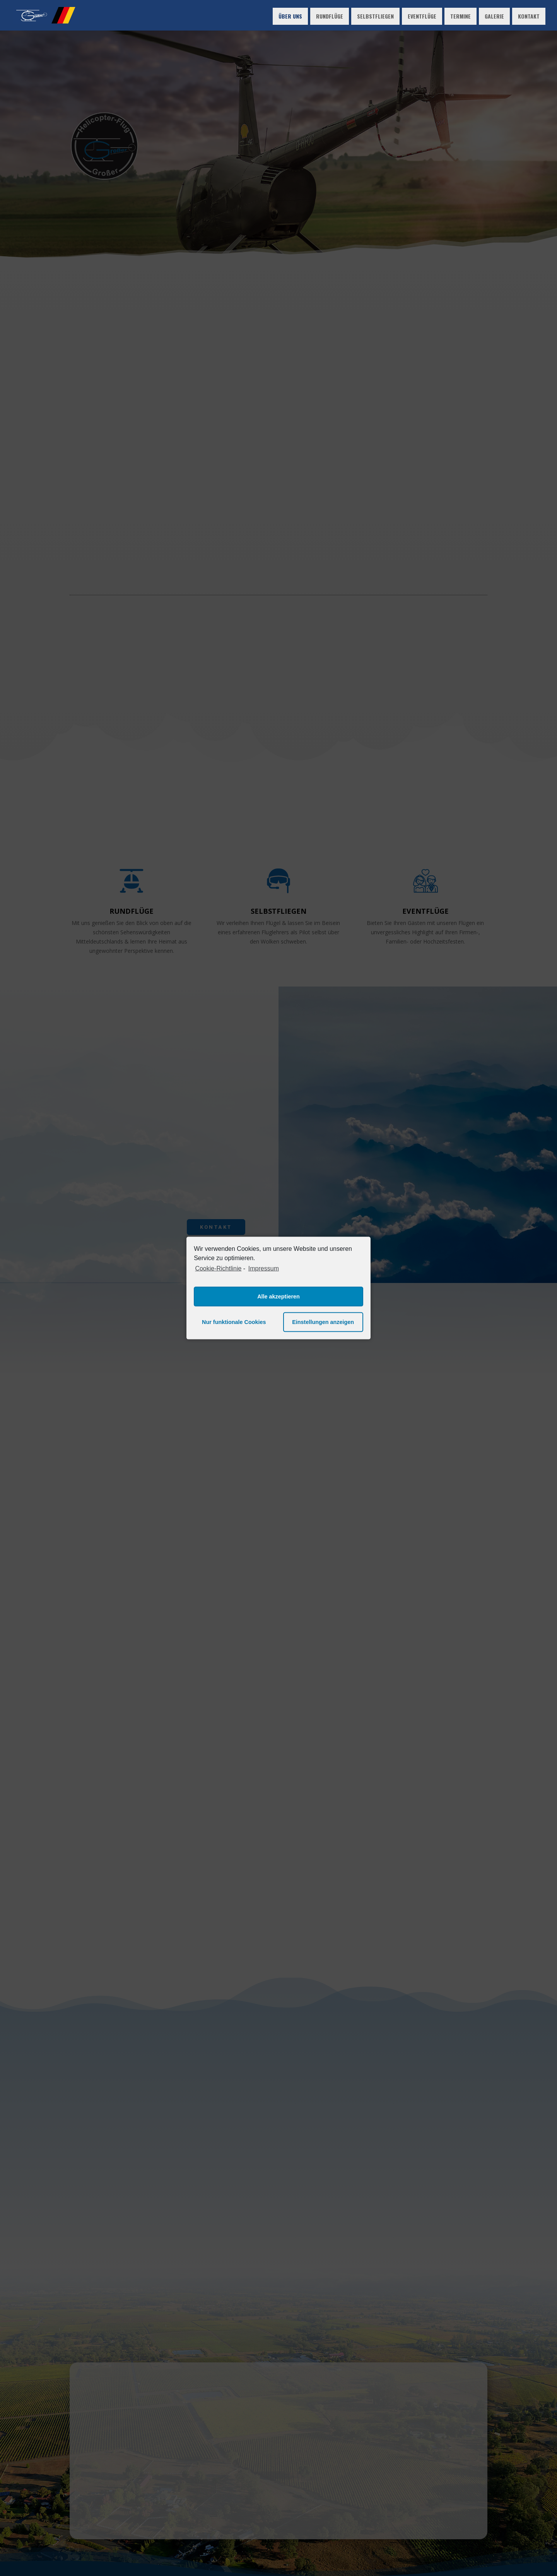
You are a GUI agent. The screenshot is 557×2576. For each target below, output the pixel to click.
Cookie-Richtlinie (218, 1268)
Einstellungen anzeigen (323, 1322)
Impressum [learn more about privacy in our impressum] (263, 1268)
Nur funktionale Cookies (234, 1322)
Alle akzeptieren (278, 1296)
